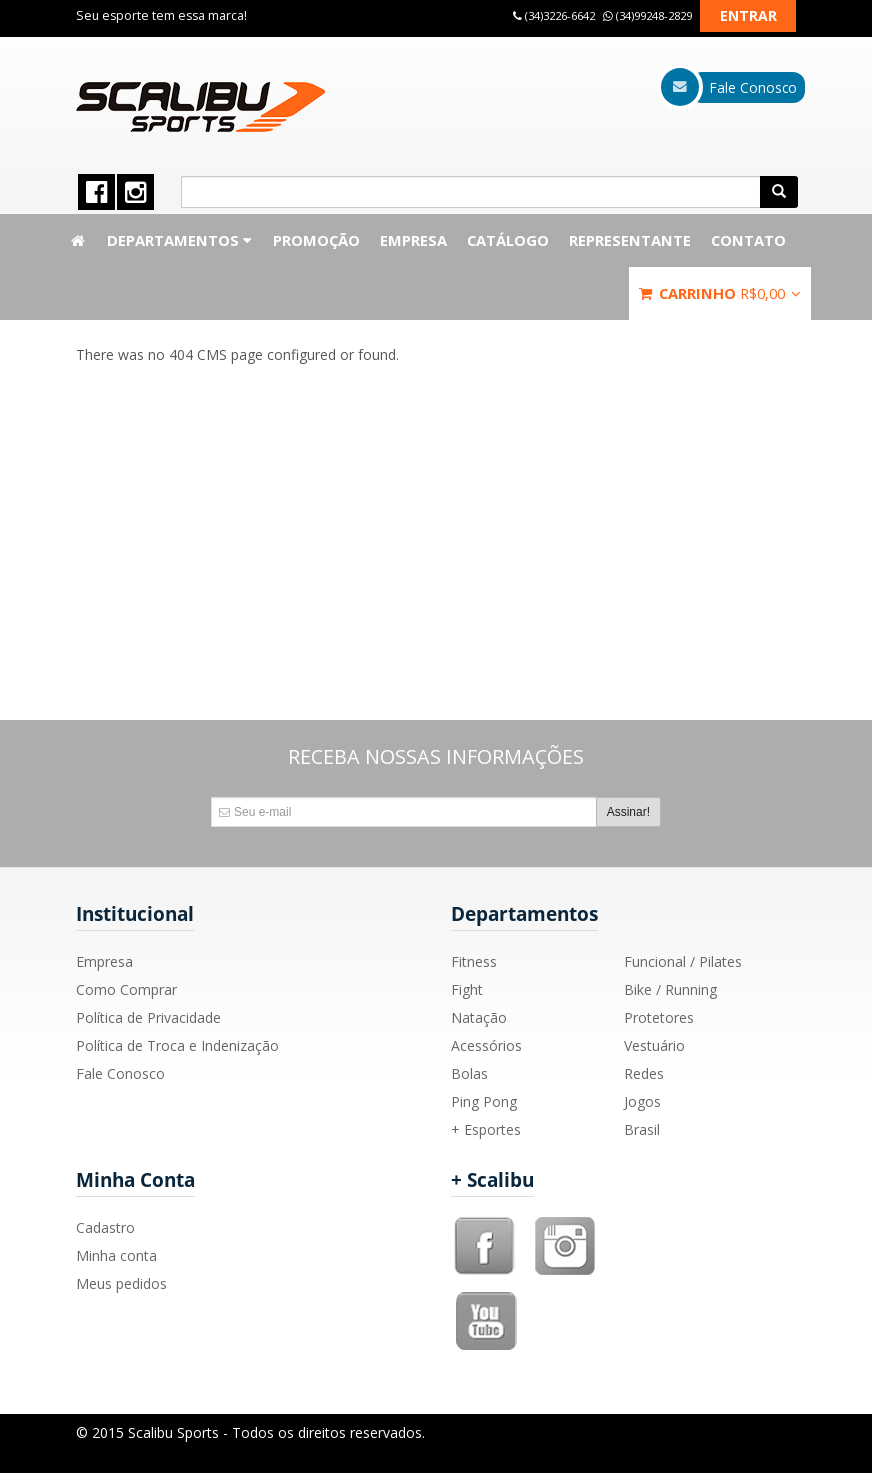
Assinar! (628, 812)
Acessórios (486, 1045)
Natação (479, 1017)
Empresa (413, 240)
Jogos (642, 1101)
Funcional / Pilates (683, 961)
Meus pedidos (121, 1283)
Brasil (642, 1129)
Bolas (469, 1073)
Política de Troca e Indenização (177, 1045)
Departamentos (180, 240)
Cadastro (105, 1227)
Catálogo (508, 240)
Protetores (659, 1017)
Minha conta (116, 1255)
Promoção (316, 240)
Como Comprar (126, 989)
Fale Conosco (120, 1073)
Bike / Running (670, 989)
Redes (644, 1073)
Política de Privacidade (148, 1017)
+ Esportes (486, 1129)
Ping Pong (484, 1101)
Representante (630, 240)
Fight (467, 989)
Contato (748, 240)
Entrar (748, 15)
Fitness (474, 961)
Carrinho (720, 293)
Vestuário (654, 1045)
